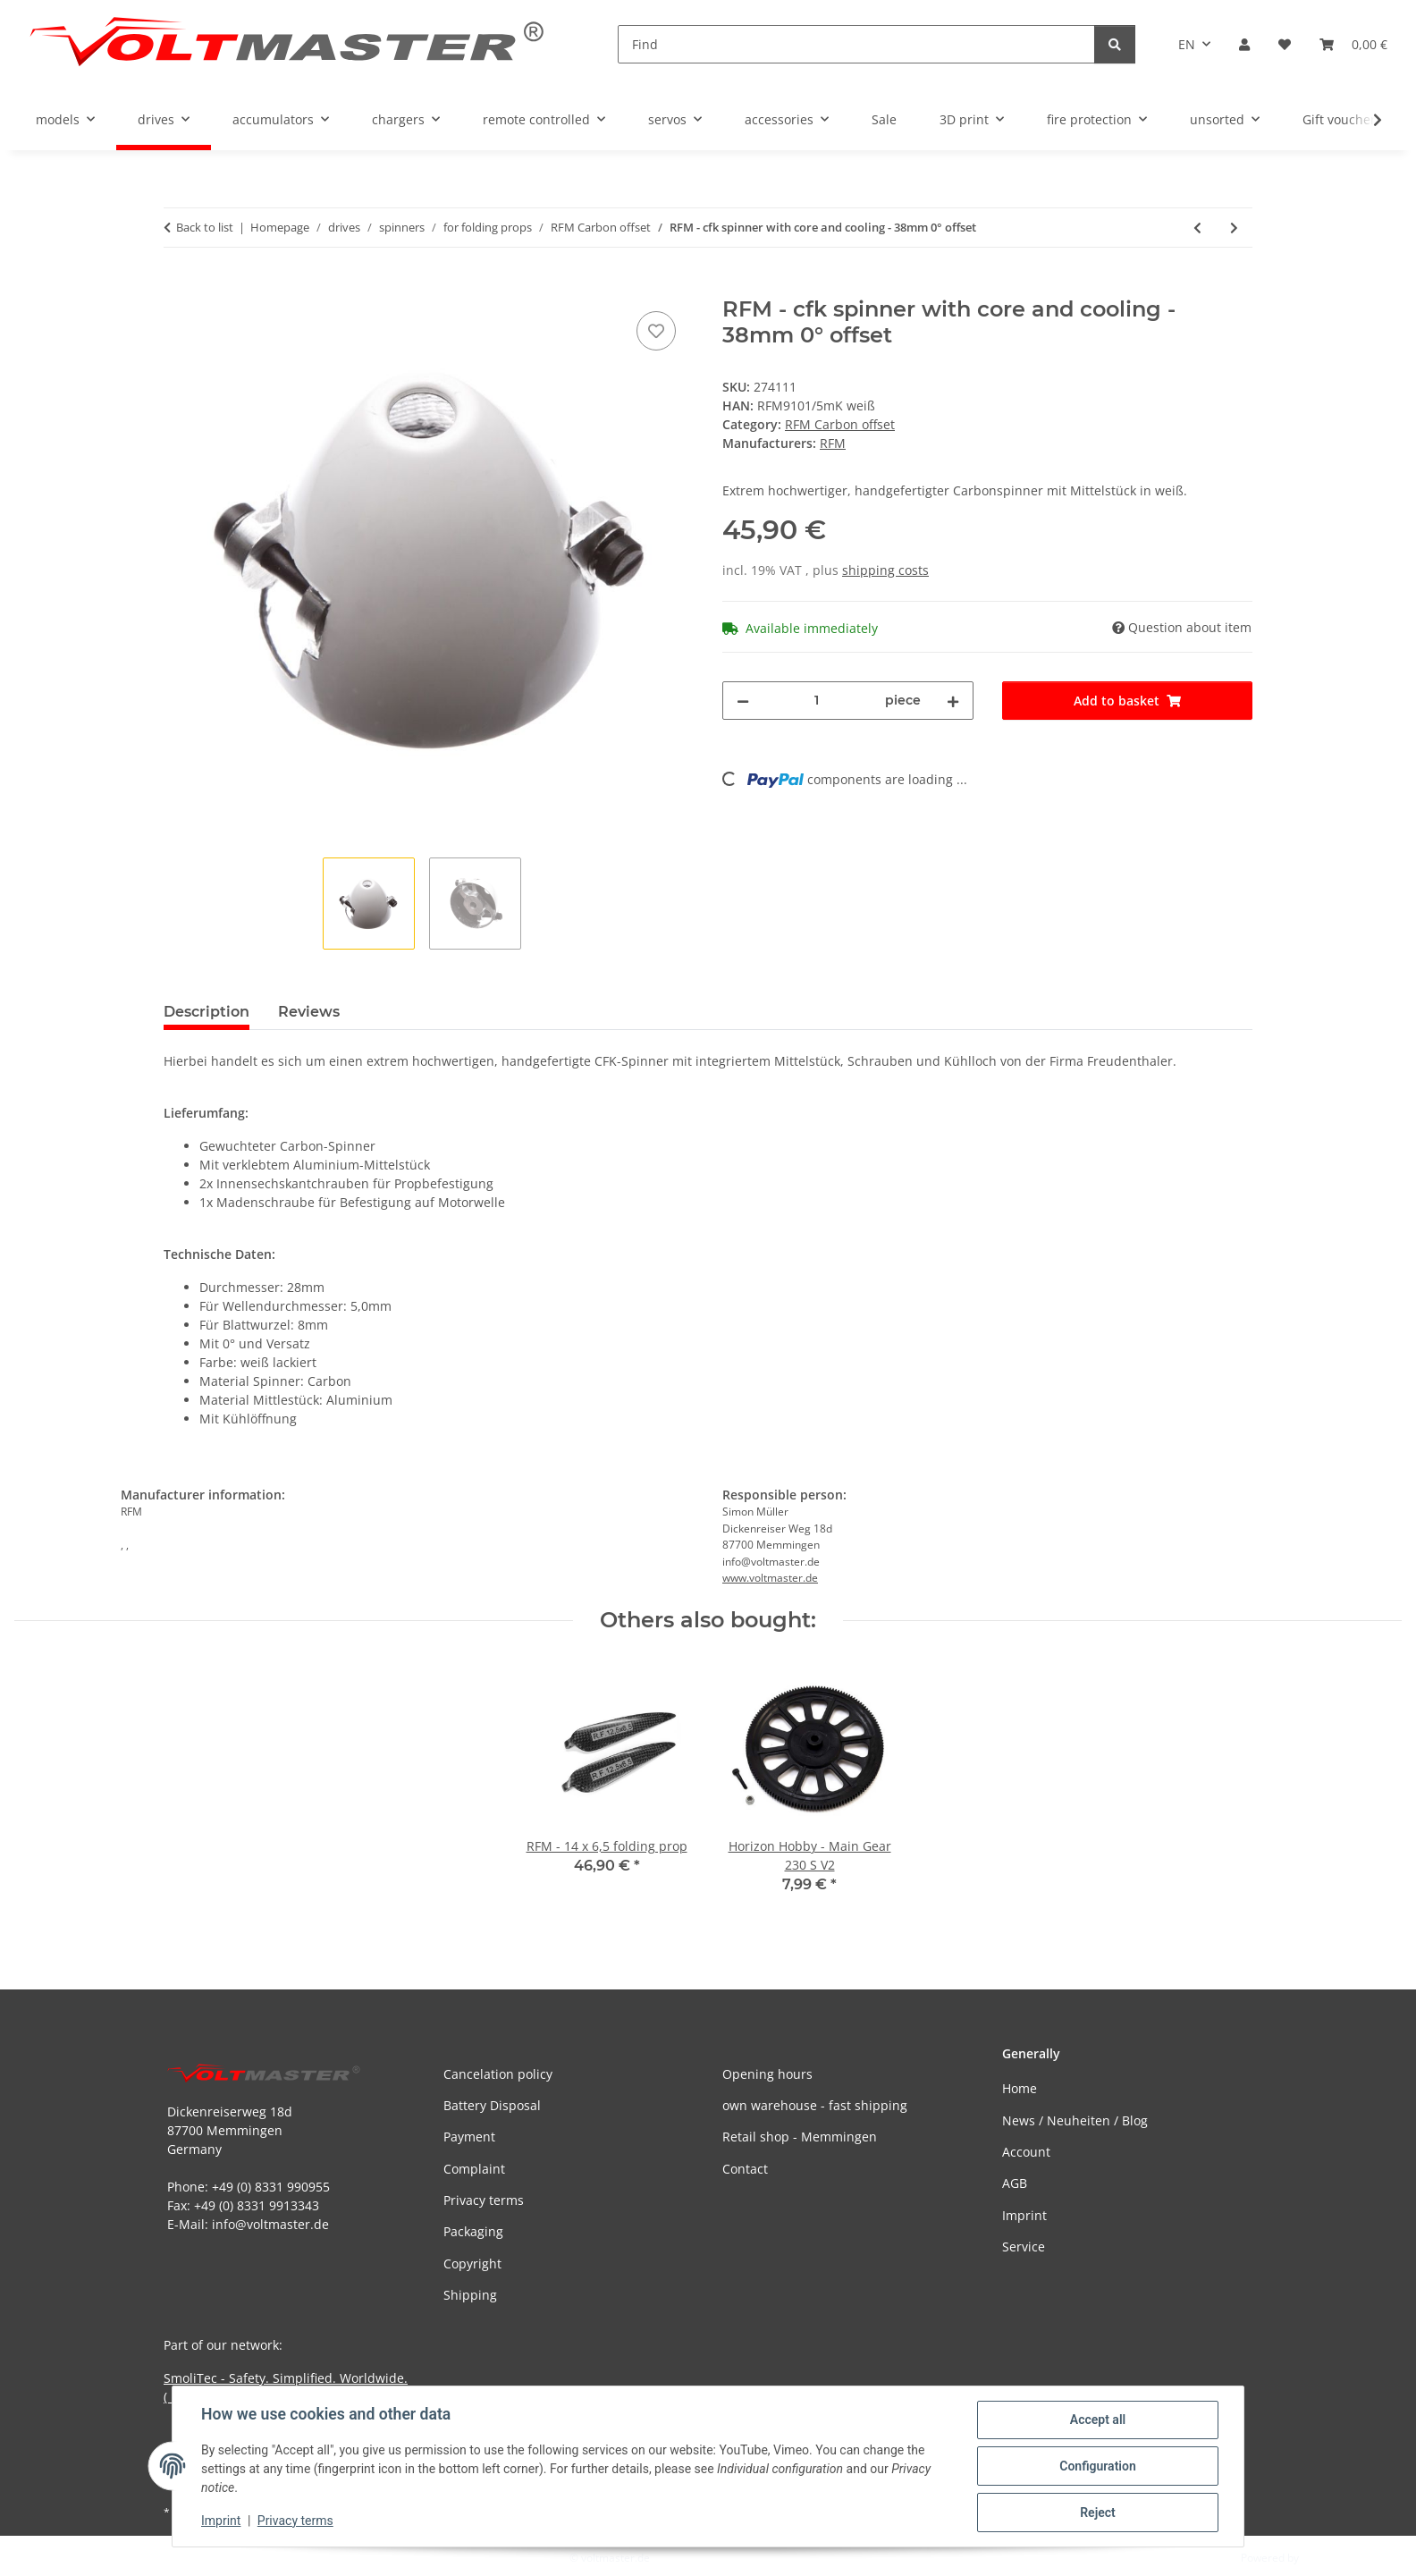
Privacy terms (295, 2520)
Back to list (204, 227)
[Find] (856, 44)
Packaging (473, 2231)
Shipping (470, 2294)
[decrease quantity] (743, 700)
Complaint (474, 2168)
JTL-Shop (1323, 2557)
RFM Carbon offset (840, 424)
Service (1023, 2246)
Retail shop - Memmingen (799, 2136)
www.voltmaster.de (770, 1577)
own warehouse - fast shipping (814, 2105)
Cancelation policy (497, 2073)
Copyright (472, 2263)
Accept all (1097, 2419)
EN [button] (1186, 44)
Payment (469, 2136)
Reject (1098, 2512)
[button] (1244, 44)
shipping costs (885, 570)
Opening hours (767, 2073)
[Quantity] (817, 700)
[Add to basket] (178, 287)
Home (1019, 2088)
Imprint (220, 2520)
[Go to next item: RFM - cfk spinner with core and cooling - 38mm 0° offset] (1234, 227)
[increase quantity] (953, 700)
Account (1026, 2151)
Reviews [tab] (309, 1011)
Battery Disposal (492, 2105)
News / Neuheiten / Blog (1075, 2120)
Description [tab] (206, 1011)
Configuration (1097, 2466)
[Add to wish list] (656, 331)
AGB (1014, 2183)
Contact (745, 2168)
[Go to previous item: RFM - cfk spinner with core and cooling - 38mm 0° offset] (1197, 227)
